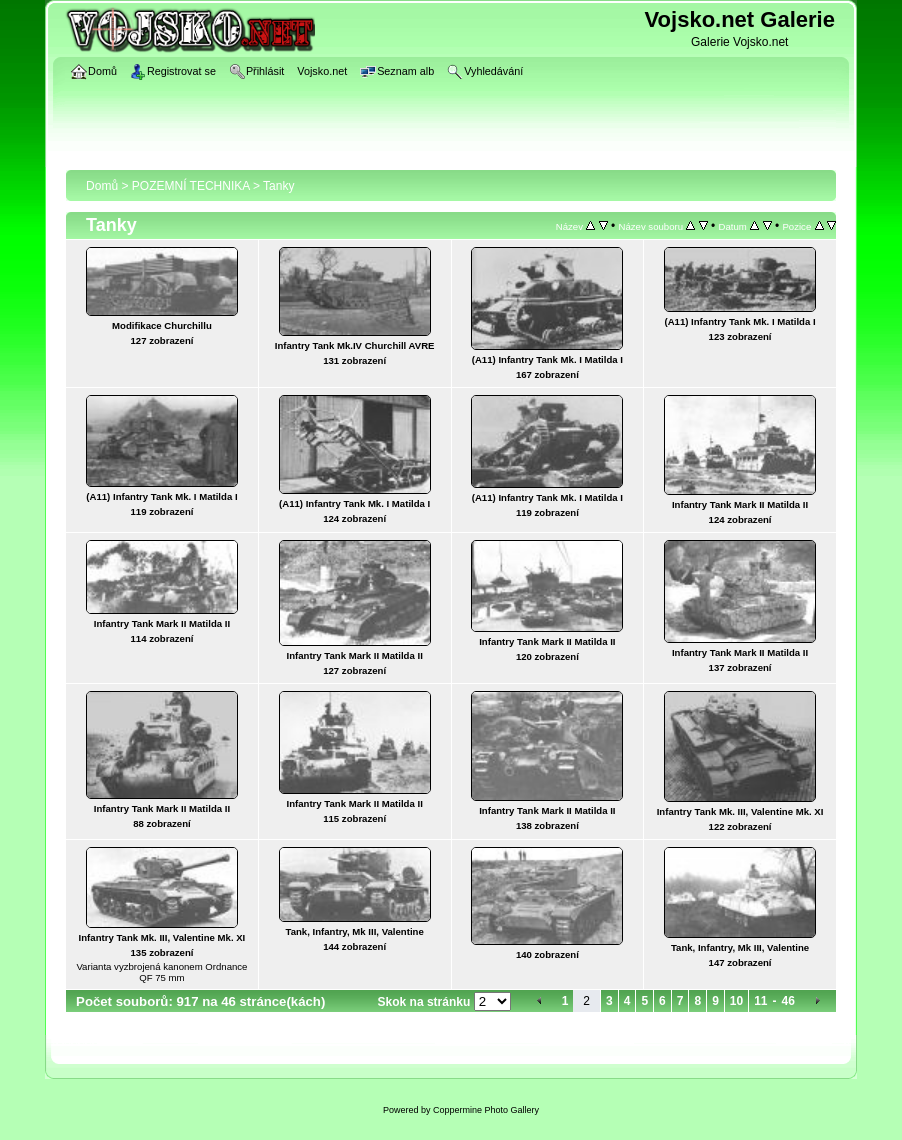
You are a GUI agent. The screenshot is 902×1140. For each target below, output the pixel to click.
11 (760, 1001)
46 (788, 1001)
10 (736, 1001)
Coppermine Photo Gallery (486, 1110)
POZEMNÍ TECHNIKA (191, 186)
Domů (102, 186)
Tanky (278, 186)
